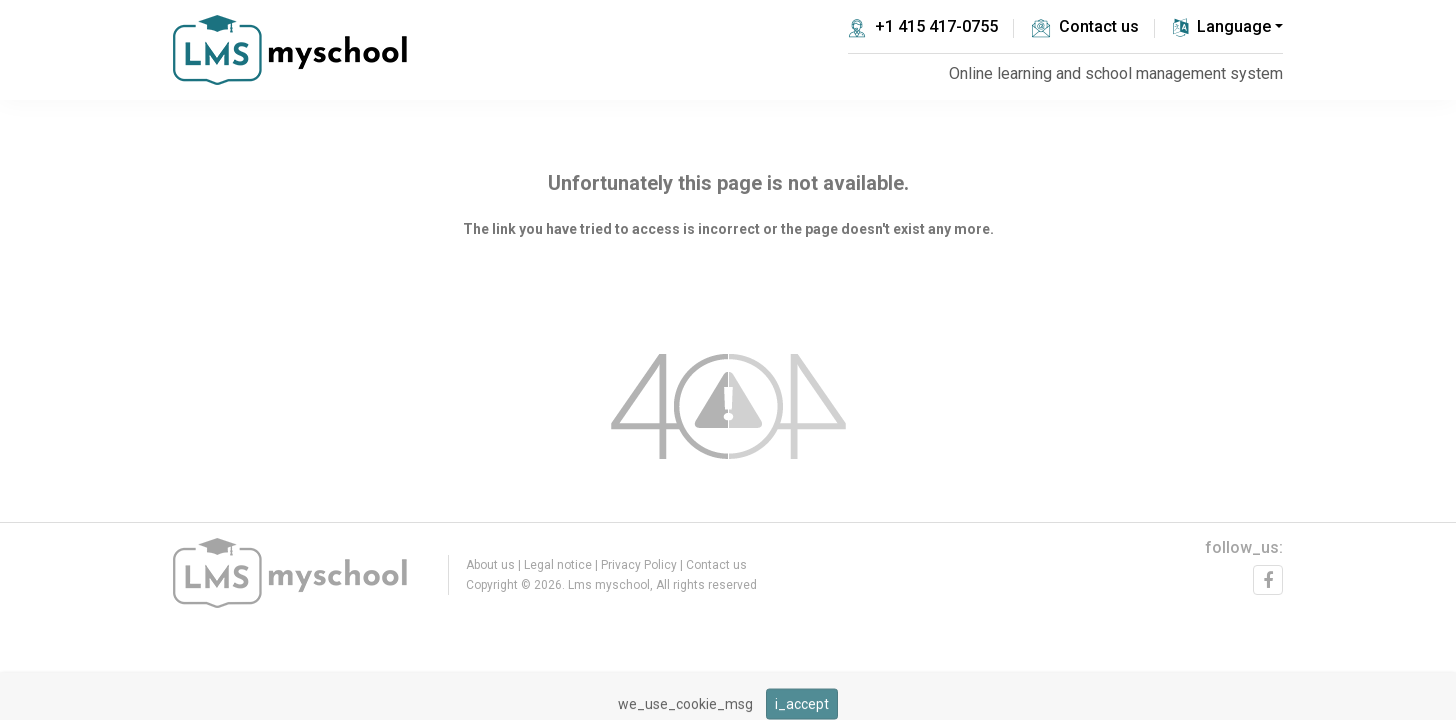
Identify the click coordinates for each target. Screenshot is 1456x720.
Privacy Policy (639, 565)
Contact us (1085, 26)
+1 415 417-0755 (923, 26)
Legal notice (558, 565)
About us (490, 565)
